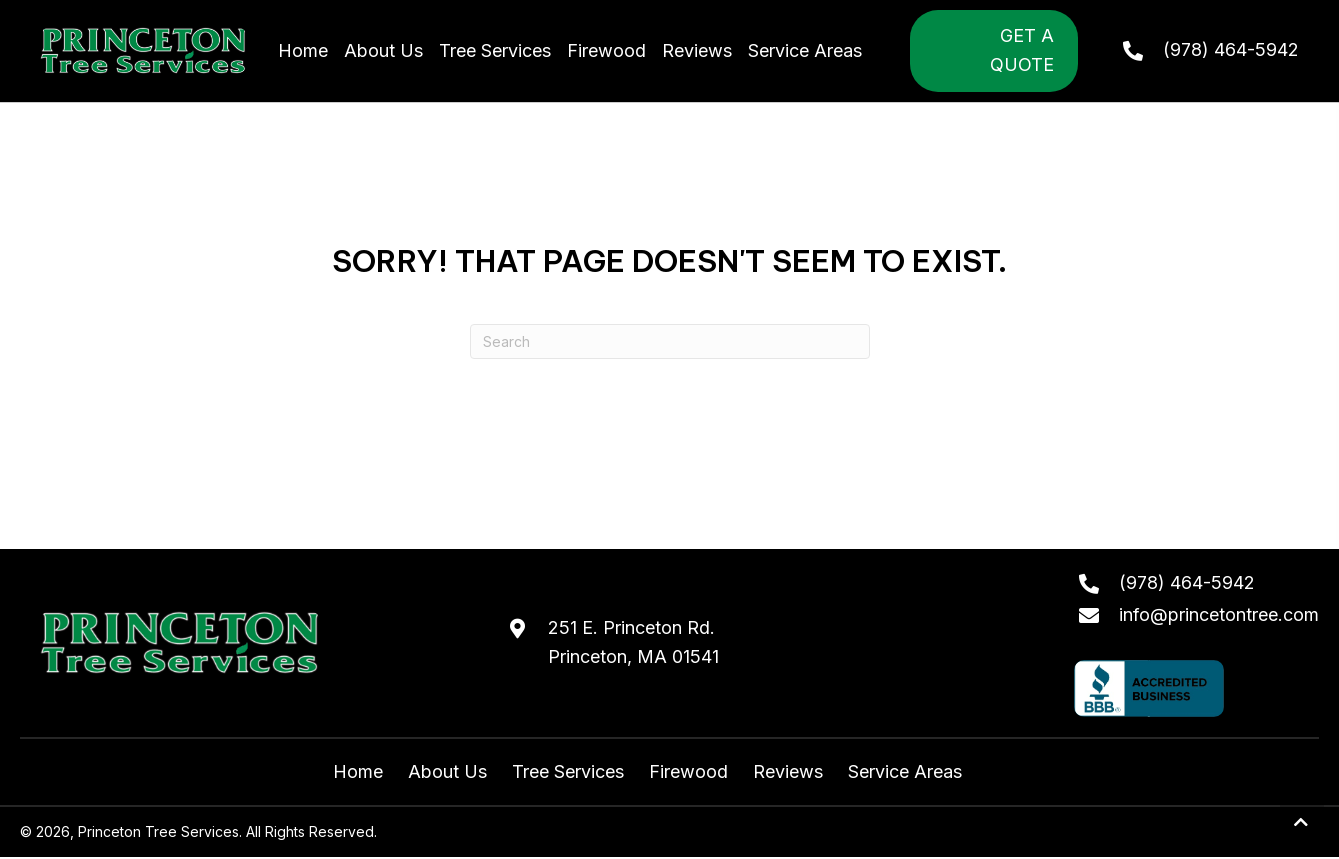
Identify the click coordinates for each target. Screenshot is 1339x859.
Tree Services (568, 771)
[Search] (670, 341)
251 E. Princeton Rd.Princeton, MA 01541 (633, 642)
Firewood (688, 771)
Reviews (788, 771)
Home (358, 771)
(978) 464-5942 (1231, 49)
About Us (447, 771)
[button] (1302, 823)
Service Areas (905, 771)
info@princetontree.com (1219, 614)
